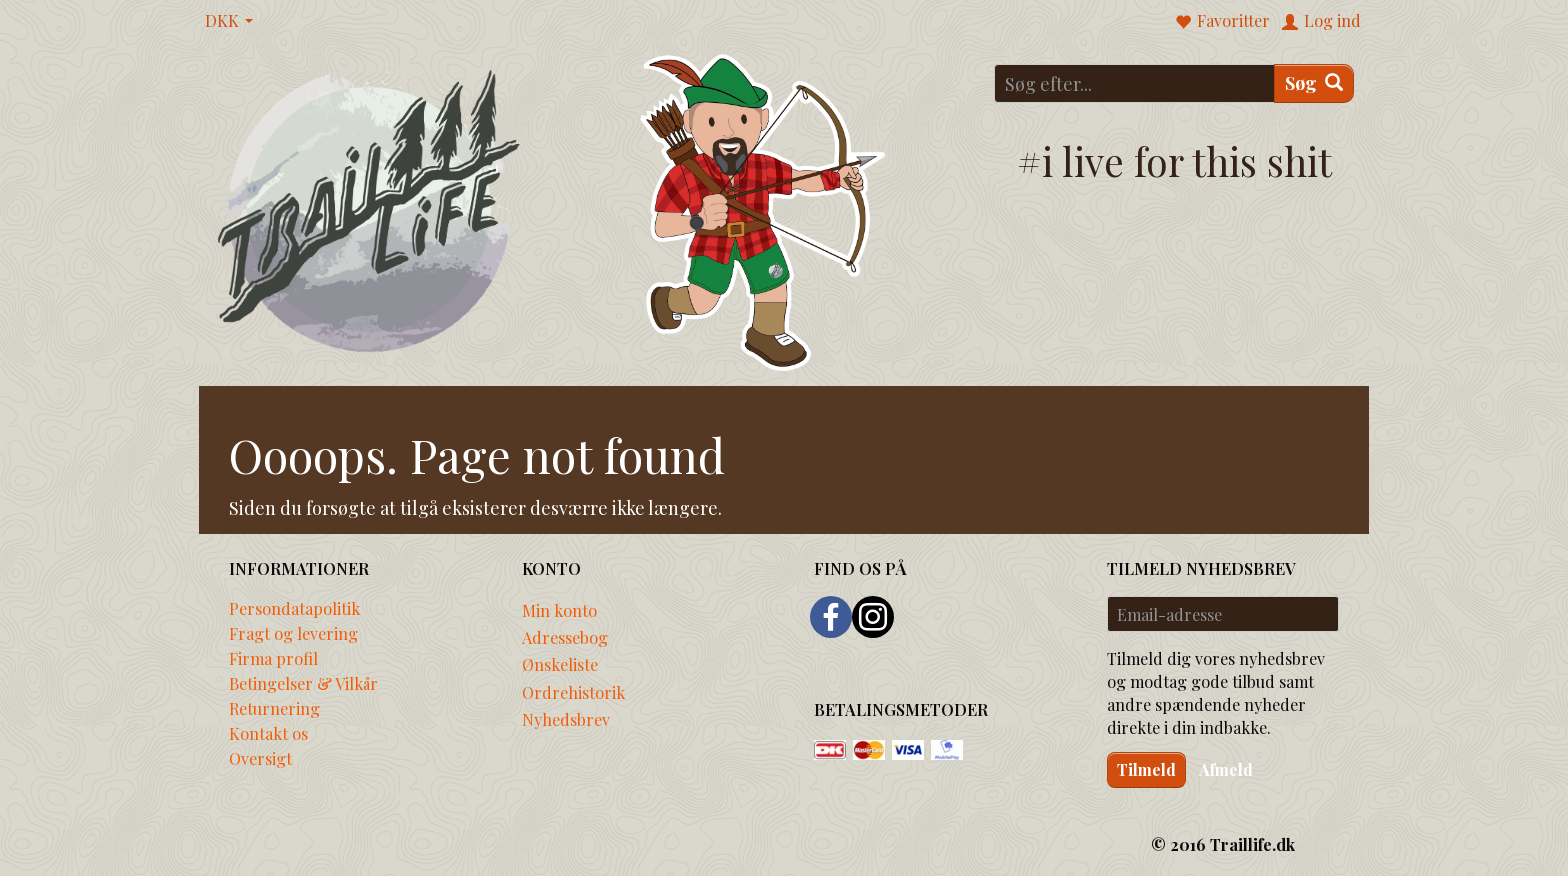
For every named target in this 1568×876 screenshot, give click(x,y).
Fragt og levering (293, 633)
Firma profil (273, 658)
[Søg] (1314, 83)
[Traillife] (369, 209)
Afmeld (1226, 769)
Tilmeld (1146, 769)
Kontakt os (268, 733)
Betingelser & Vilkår (303, 683)
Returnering (274, 708)
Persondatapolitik (294, 608)
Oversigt (260, 758)
